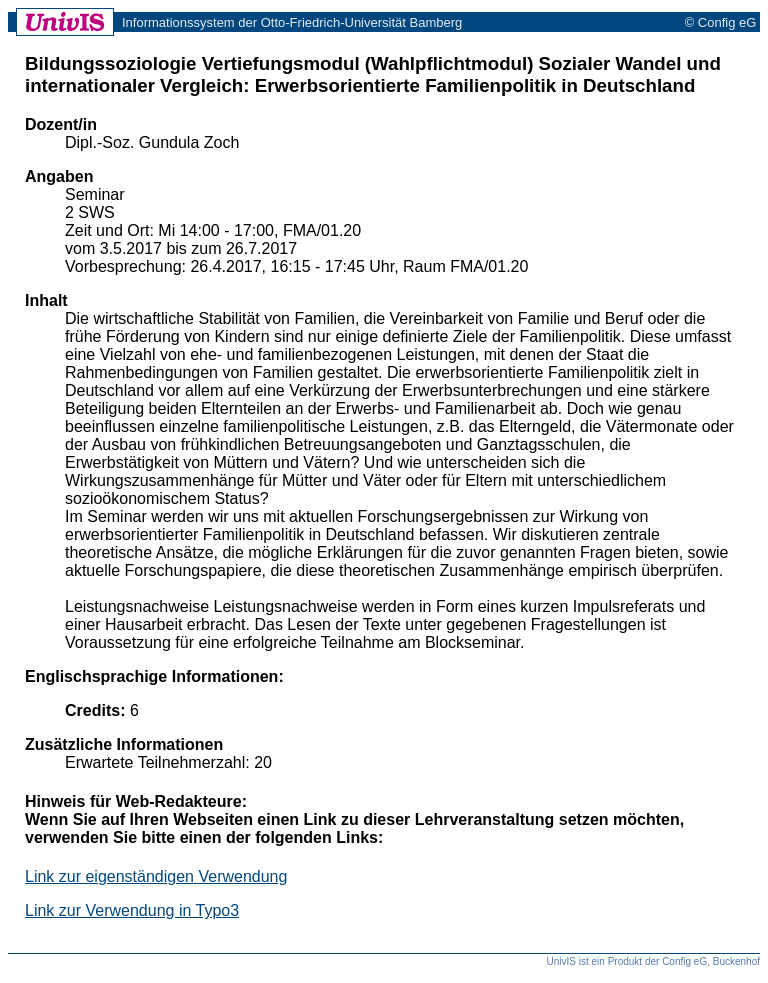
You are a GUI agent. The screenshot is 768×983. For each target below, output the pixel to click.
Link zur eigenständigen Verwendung (156, 876)
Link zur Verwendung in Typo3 (132, 910)
